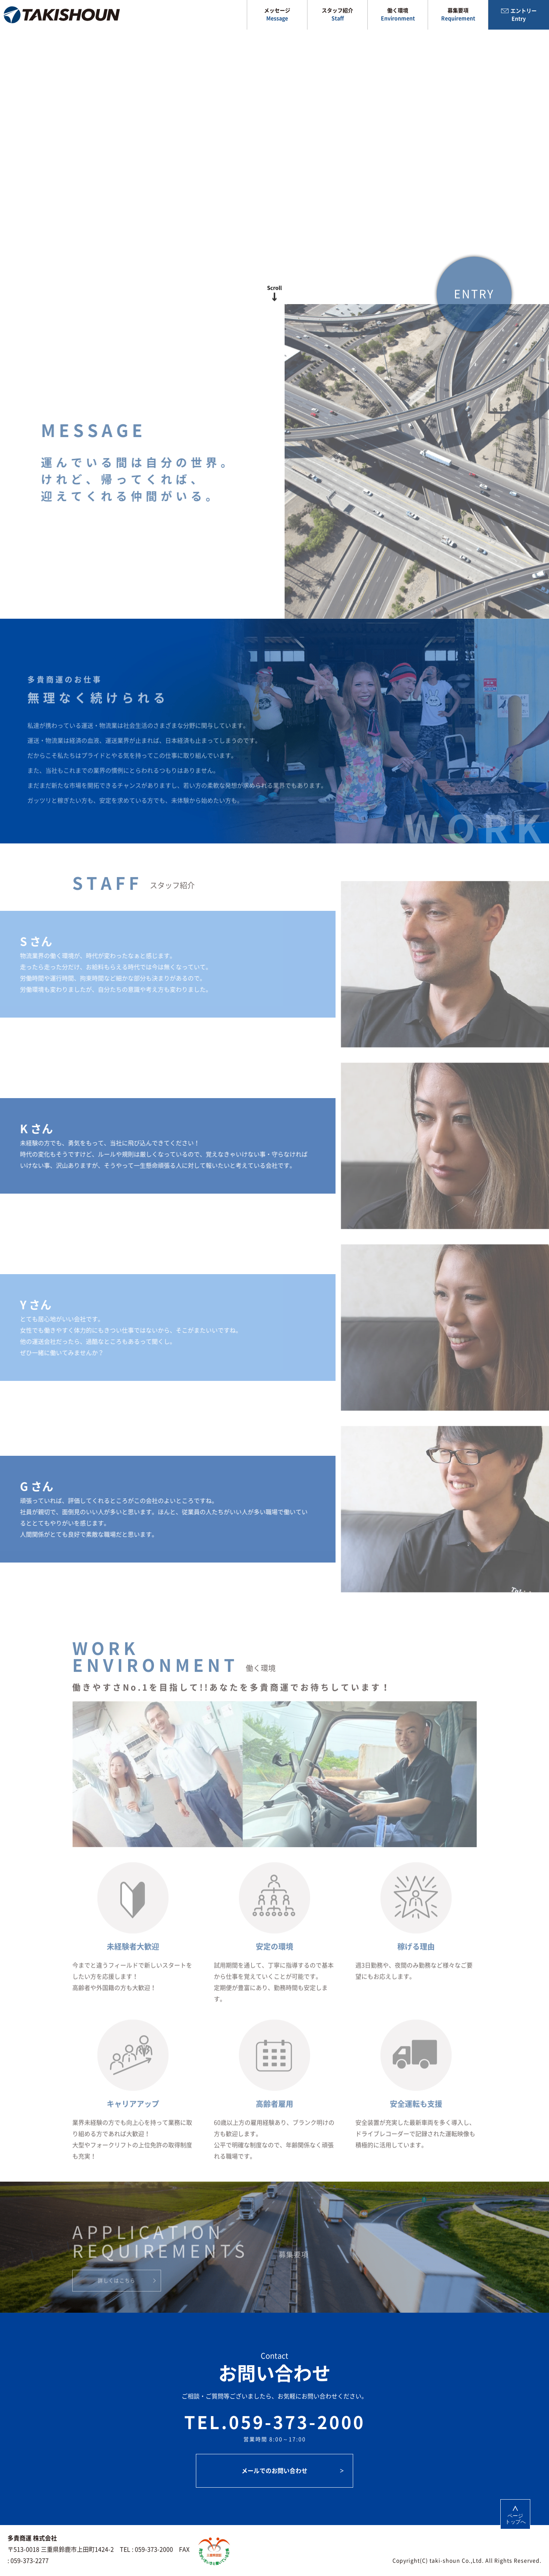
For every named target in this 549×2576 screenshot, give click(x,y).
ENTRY (474, 309)
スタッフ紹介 (337, 15)
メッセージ (277, 15)
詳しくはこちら (116, 2295)
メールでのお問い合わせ (274, 2471)
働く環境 (398, 15)
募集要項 (458, 15)
